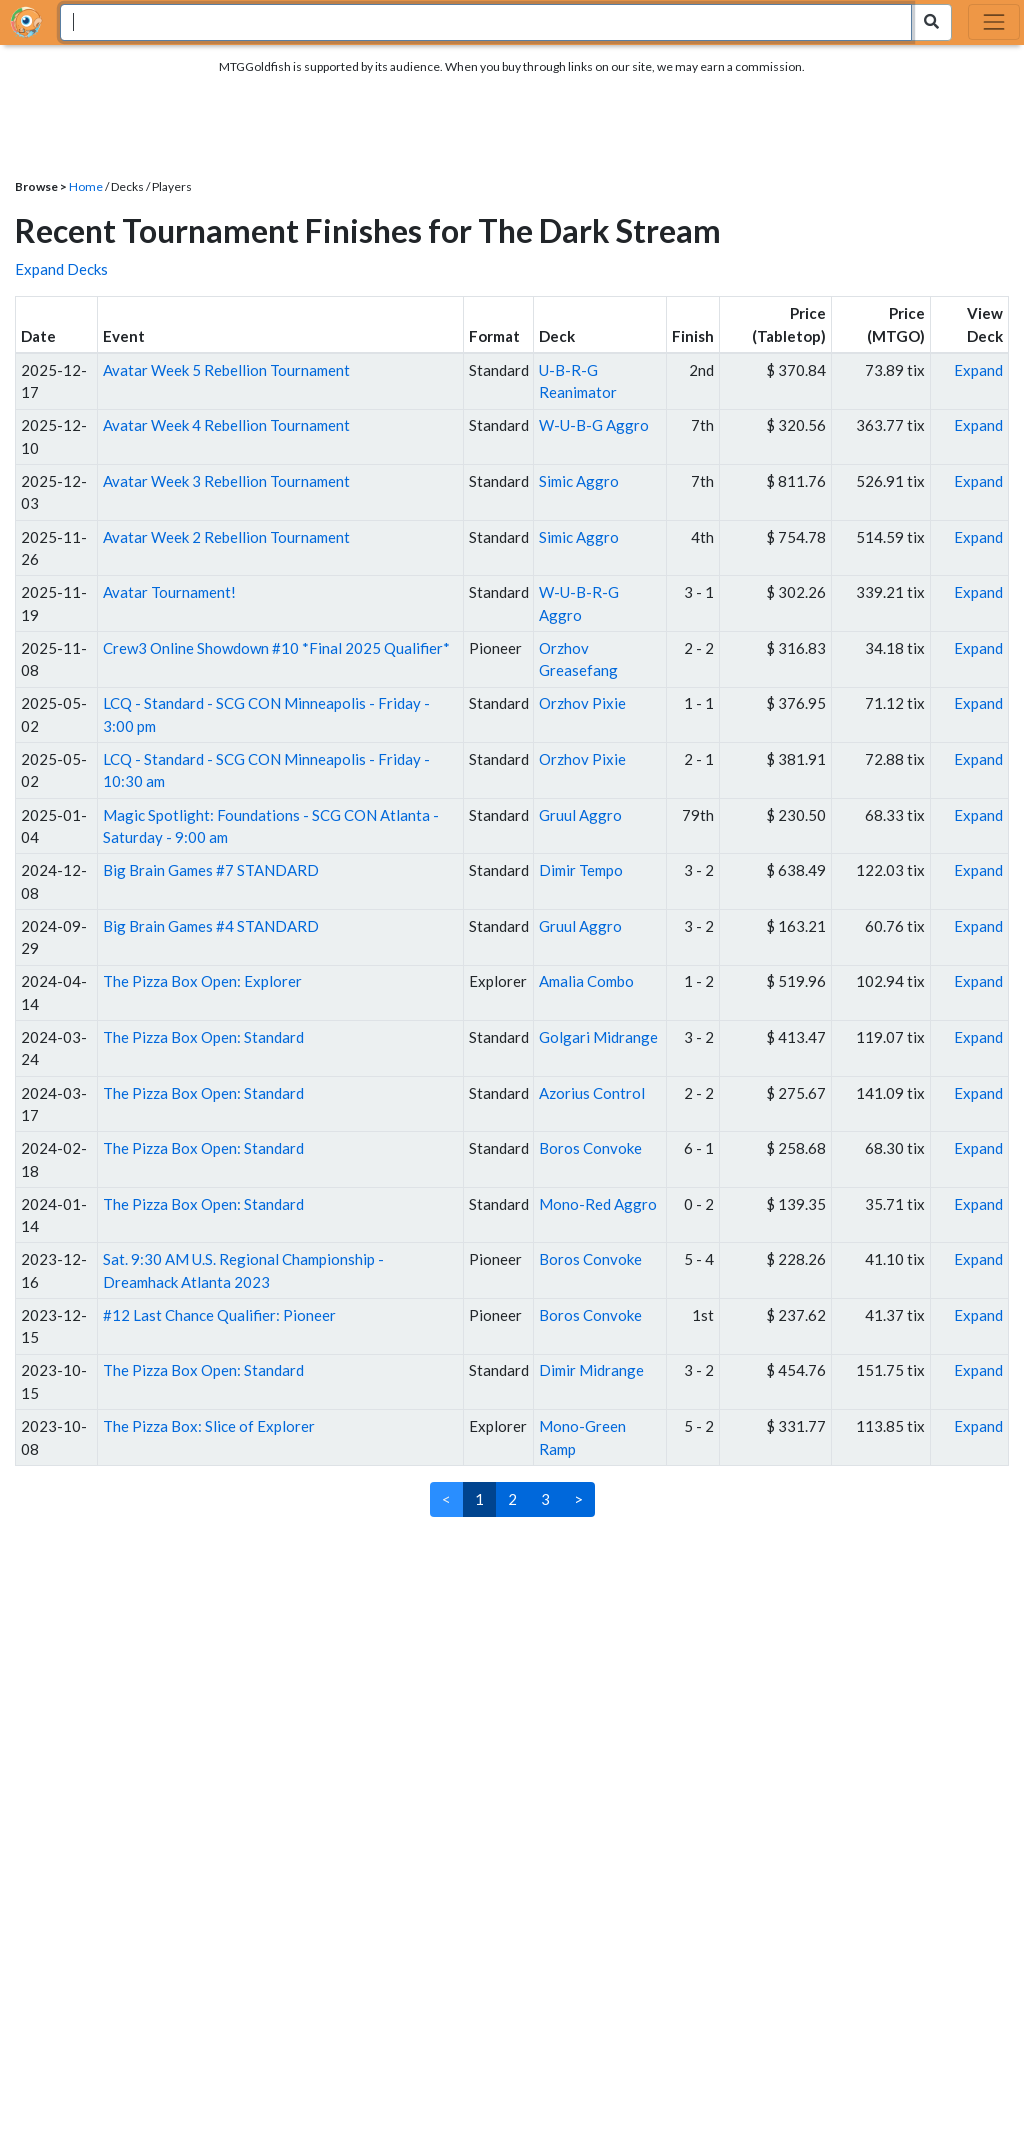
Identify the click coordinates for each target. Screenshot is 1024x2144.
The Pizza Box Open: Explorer (202, 981)
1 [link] (479, 1499)
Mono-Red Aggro (598, 1204)
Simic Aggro (579, 481)
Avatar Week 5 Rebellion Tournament (226, 370)
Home (86, 186)
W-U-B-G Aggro (594, 425)
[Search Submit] (931, 22)
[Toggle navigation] (994, 22)
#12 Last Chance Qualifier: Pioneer (219, 1315)
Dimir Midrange (591, 1370)
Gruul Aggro (580, 815)
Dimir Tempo (581, 870)
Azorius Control (592, 1093)
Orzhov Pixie (582, 703)
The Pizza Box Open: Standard (203, 1037)
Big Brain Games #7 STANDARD (211, 870)
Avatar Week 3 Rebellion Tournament (226, 481)
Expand (978, 370)
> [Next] (578, 1499)
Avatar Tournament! (169, 592)
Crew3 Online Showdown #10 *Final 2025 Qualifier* (276, 648)
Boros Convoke (590, 1148)
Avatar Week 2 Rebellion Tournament (226, 537)
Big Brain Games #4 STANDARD (211, 926)
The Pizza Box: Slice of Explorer (209, 1426)
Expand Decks (61, 269)
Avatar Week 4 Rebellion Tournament (226, 425)
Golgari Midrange (598, 1037)
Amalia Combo (586, 981)
